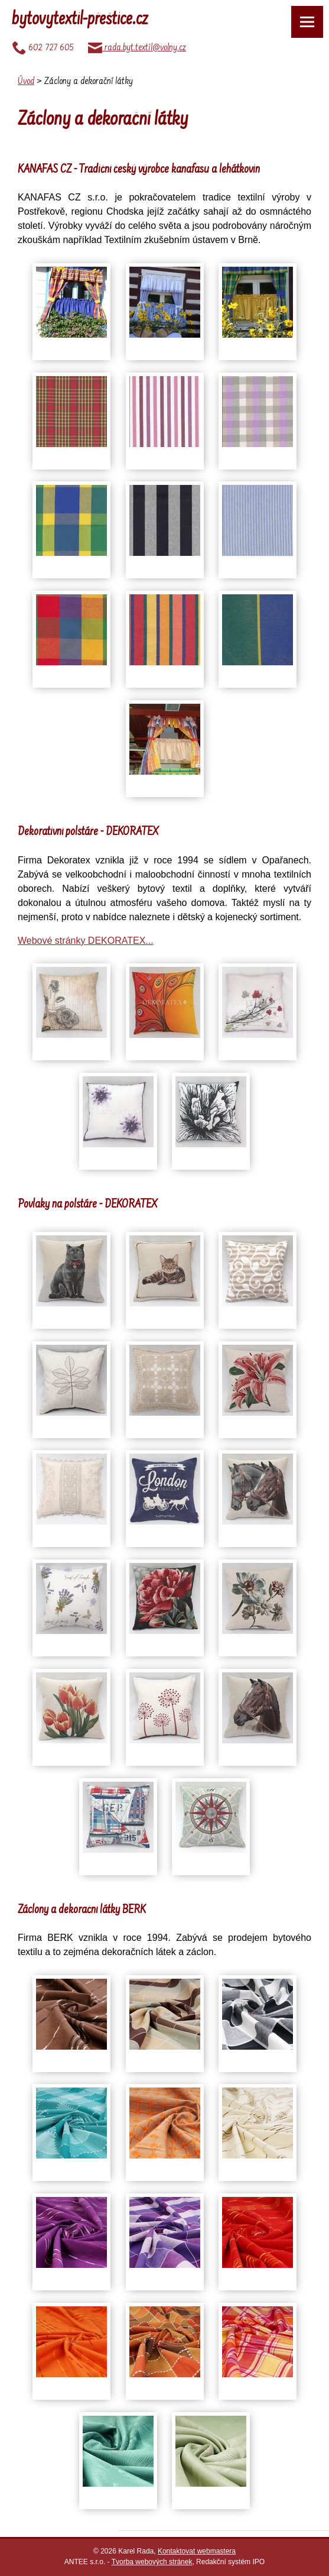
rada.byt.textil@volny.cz (137, 48)
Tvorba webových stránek (152, 2562)
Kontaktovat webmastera (197, 2551)
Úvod (26, 81)
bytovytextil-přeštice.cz (80, 20)
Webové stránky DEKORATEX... (86, 941)
